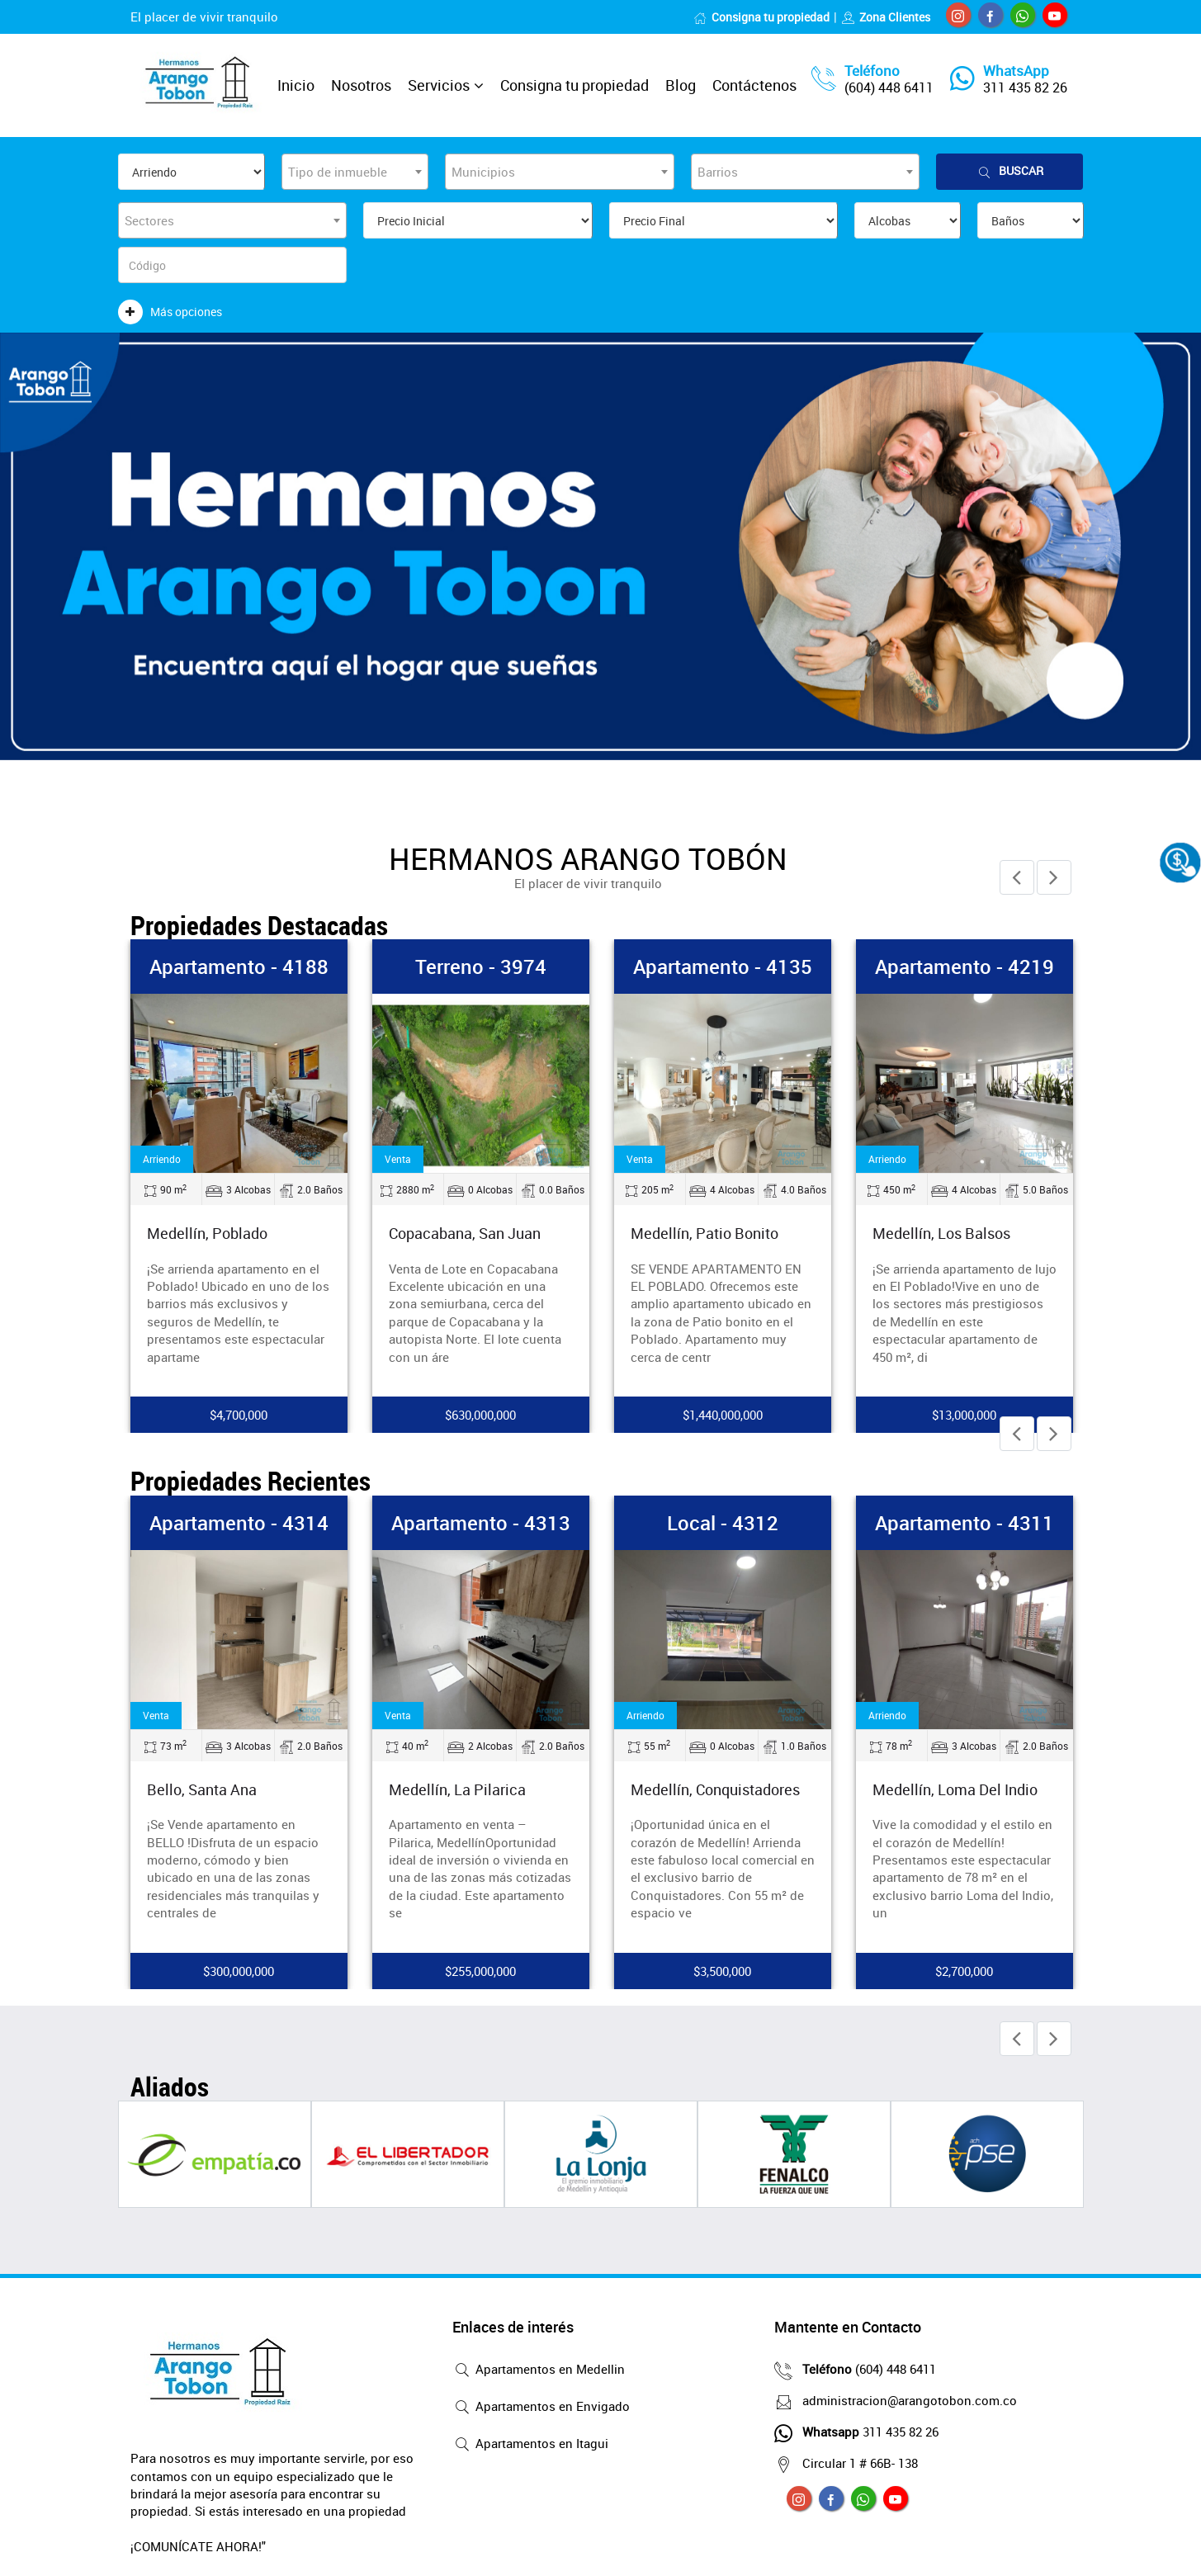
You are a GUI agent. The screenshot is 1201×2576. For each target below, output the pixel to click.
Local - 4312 (722, 1523)
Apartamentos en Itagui (530, 2445)
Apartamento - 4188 (239, 966)
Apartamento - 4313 (480, 1523)
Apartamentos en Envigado (541, 2408)
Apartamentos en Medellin (538, 2370)
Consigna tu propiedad (761, 17)
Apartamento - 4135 (722, 966)
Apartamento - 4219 (964, 966)
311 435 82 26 (1025, 87)
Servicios (439, 85)
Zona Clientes (885, 17)
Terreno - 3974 (480, 966)
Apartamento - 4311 (964, 1523)
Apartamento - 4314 (239, 1523)
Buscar (1009, 171)
